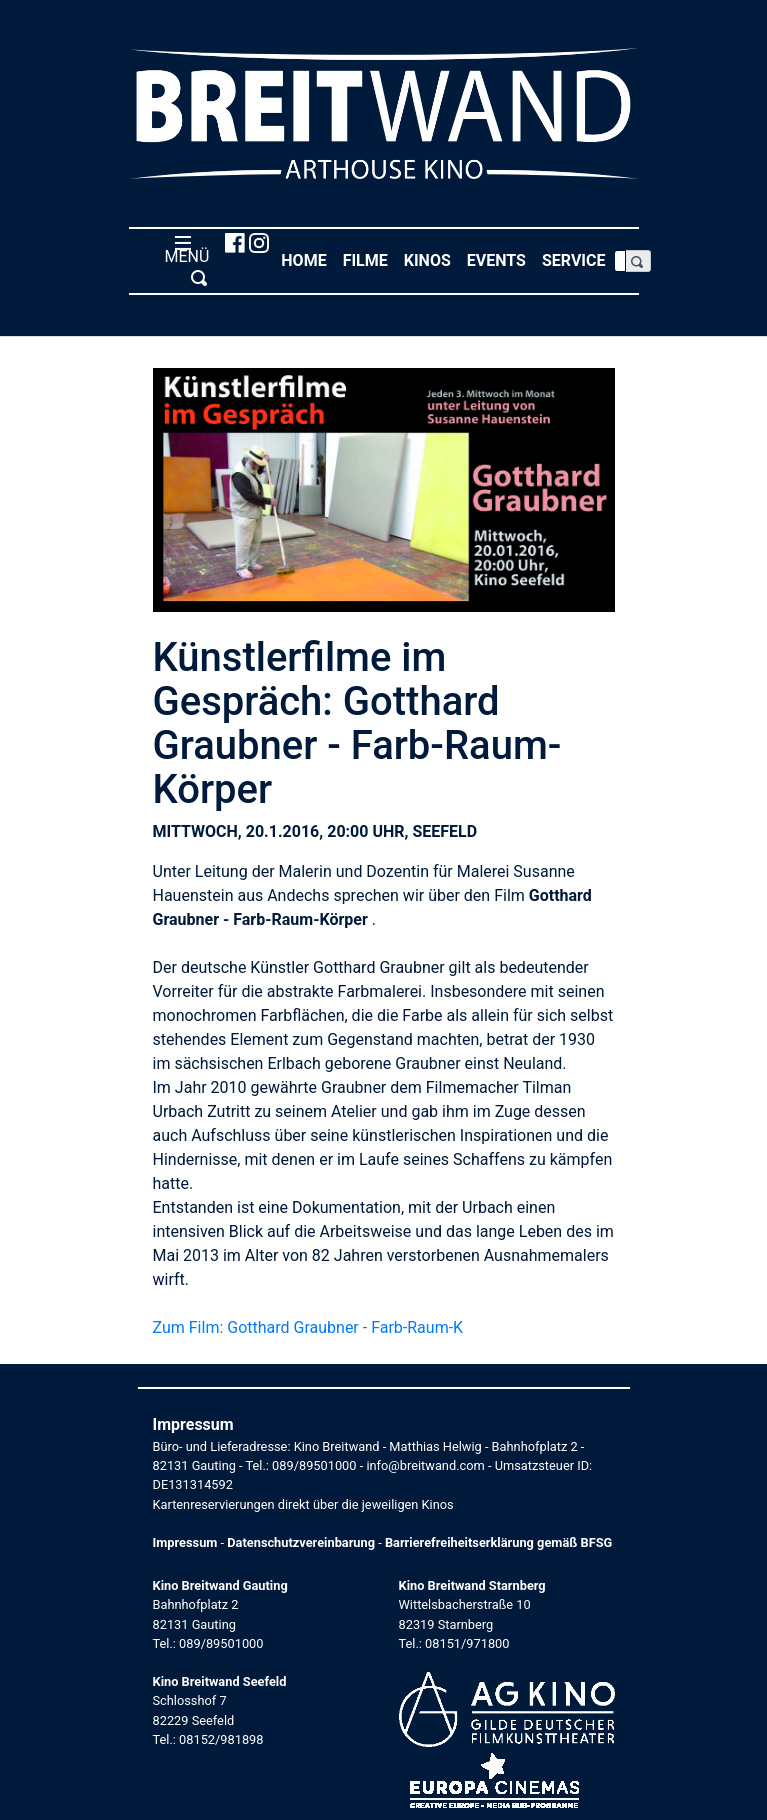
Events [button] (500, 259)
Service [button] (578, 259)
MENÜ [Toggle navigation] (183, 260)
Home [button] (307, 259)
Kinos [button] (431, 259)
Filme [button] (369, 259)
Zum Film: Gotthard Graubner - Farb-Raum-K (308, 1327)
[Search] (620, 261)
